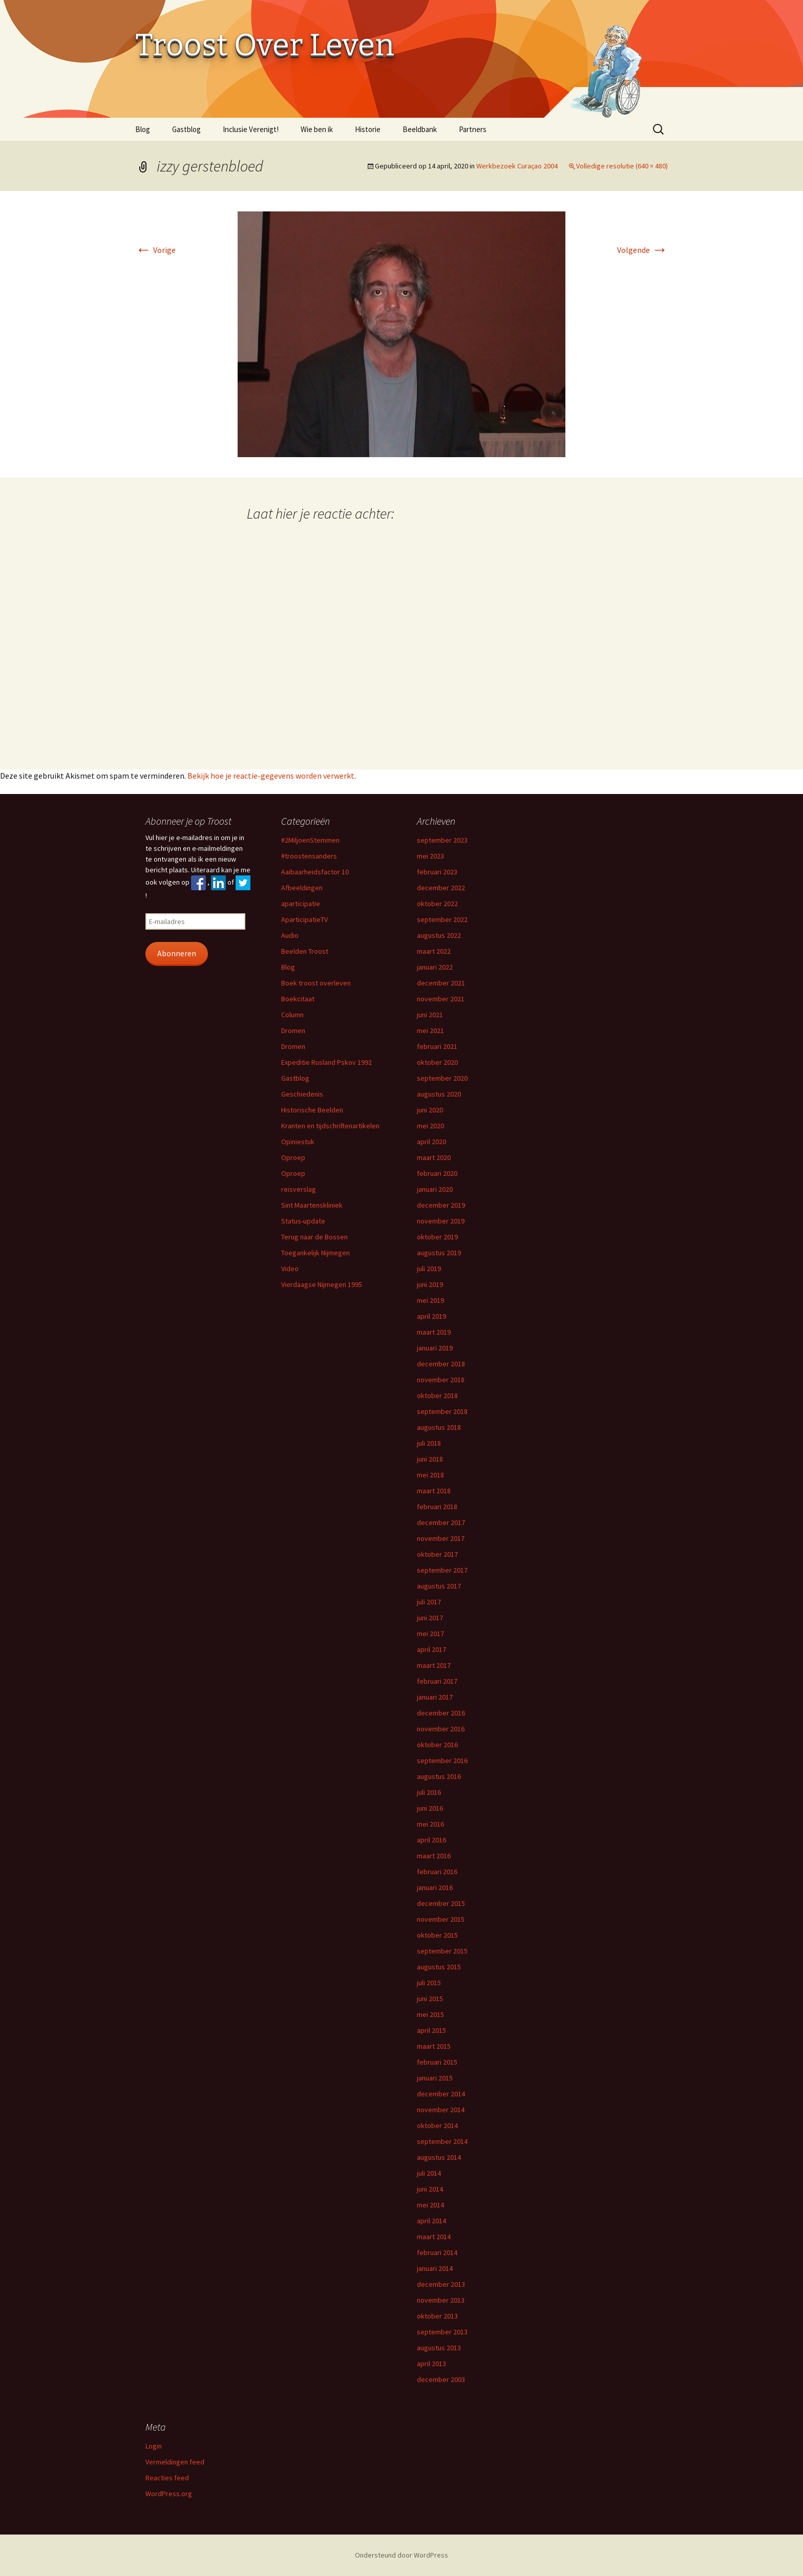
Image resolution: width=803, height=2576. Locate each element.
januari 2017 (435, 1697)
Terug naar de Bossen (314, 1236)
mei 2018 (430, 1474)
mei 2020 (430, 1125)
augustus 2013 (439, 2347)
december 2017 (441, 1522)
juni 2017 (430, 1617)
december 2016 (441, 1713)
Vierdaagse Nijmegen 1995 (321, 1284)
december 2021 (441, 983)
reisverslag (298, 1189)
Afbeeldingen (302, 887)
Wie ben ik (317, 129)
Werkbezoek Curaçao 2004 (517, 165)
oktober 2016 (437, 1744)
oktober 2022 (437, 903)
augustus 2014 (439, 2157)
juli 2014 (429, 2173)
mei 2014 (430, 2204)
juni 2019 (430, 1284)
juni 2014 (430, 2189)
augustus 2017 (439, 1586)
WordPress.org (168, 2493)
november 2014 (440, 2109)
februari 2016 (437, 1871)
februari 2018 (437, 1506)
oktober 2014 (437, 2125)
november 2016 (440, 1728)
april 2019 (431, 1316)
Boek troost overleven (316, 983)
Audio (290, 935)
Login (153, 2446)
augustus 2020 (439, 1094)
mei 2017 (430, 1633)
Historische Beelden (312, 1109)
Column (292, 1014)
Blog (142, 129)
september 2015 (442, 1951)
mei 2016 (430, 1824)
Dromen (293, 1030)
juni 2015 (430, 1998)
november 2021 (440, 998)
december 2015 (441, 1903)
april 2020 (431, 1141)
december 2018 (441, 1363)
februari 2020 (437, 1173)
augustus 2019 (439, 1252)
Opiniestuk (297, 1141)
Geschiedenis (302, 1094)
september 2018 (442, 1411)
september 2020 (442, 1078)
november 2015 (440, 1919)
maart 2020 (434, 1157)
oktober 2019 (437, 1236)
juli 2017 (429, 1601)
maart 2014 (434, 2236)
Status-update (303, 1221)
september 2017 (442, 1570)
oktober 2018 (437, 1395)
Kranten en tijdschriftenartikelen (330, 1125)
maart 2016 (434, 1855)
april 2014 (431, 2220)
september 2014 (442, 2141)
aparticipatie (300, 903)
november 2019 (440, 1221)
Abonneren (176, 953)
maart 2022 (434, 951)
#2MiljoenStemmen (310, 840)
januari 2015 (435, 2078)
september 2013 (442, 2331)
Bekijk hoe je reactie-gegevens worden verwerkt (270, 775)
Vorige (155, 250)
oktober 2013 (437, 2316)
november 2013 (440, 2300)
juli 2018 (429, 1443)
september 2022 (442, 919)
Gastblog (186, 129)
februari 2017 (437, 1681)
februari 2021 (437, 1046)
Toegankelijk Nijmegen (315, 1252)
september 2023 (442, 840)
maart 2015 (434, 2046)
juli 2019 (429, 1268)
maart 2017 (434, 1665)
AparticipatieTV (304, 919)
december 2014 (441, 2093)
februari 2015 (437, 2062)
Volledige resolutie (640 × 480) (622, 165)
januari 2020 (435, 1189)
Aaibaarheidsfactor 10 (315, 871)
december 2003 (441, 2379)
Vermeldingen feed (174, 2461)
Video (290, 1268)
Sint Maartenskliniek (312, 1205)
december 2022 (441, 887)
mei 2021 (430, 1030)
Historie (368, 129)
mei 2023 (430, 856)
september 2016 (442, 1760)
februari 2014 (437, 2252)
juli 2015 (429, 1982)
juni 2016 (430, 1808)
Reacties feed (167, 2477)
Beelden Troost (304, 951)
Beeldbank (420, 129)
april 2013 (431, 2363)
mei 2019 (430, 1300)
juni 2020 (430, 1109)
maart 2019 (434, 1332)
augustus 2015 (439, 1966)
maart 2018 (434, 1490)
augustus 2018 (439, 1427)
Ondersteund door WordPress (401, 2555)
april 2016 (431, 1839)
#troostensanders (309, 856)
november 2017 (440, 1538)
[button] (401, 334)
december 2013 (441, 2284)
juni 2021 (430, 1014)
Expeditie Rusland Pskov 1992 (326, 1062)
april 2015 (431, 2030)
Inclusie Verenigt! (251, 129)
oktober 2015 (437, 1935)
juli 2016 (429, 1792)
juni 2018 (430, 1459)
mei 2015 (430, 2014)
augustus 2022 (439, 935)
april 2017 (431, 1649)
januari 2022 (435, 967)
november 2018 (440, 1379)
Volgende (642, 250)
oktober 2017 (437, 1554)
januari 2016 (435, 1887)
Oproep (293, 1157)
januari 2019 (435, 1348)
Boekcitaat (297, 998)
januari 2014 (435, 2268)
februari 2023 (437, 871)
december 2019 (441, 1205)
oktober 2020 (437, 1062)
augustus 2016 (439, 1776)
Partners (473, 129)
